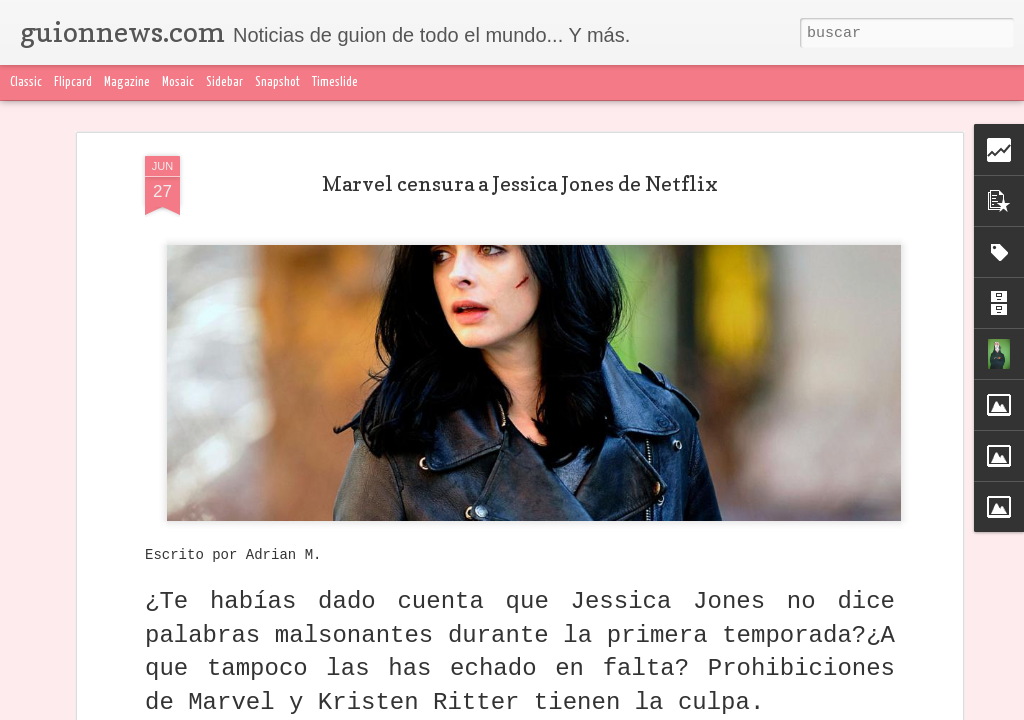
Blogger (909, 708)
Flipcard (73, 82)
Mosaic (178, 82)
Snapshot (277, 82)
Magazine (127, 82)
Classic (26, 82)
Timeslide (335, 82)
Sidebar (224, 82)
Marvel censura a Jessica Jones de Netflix (520, 137)
